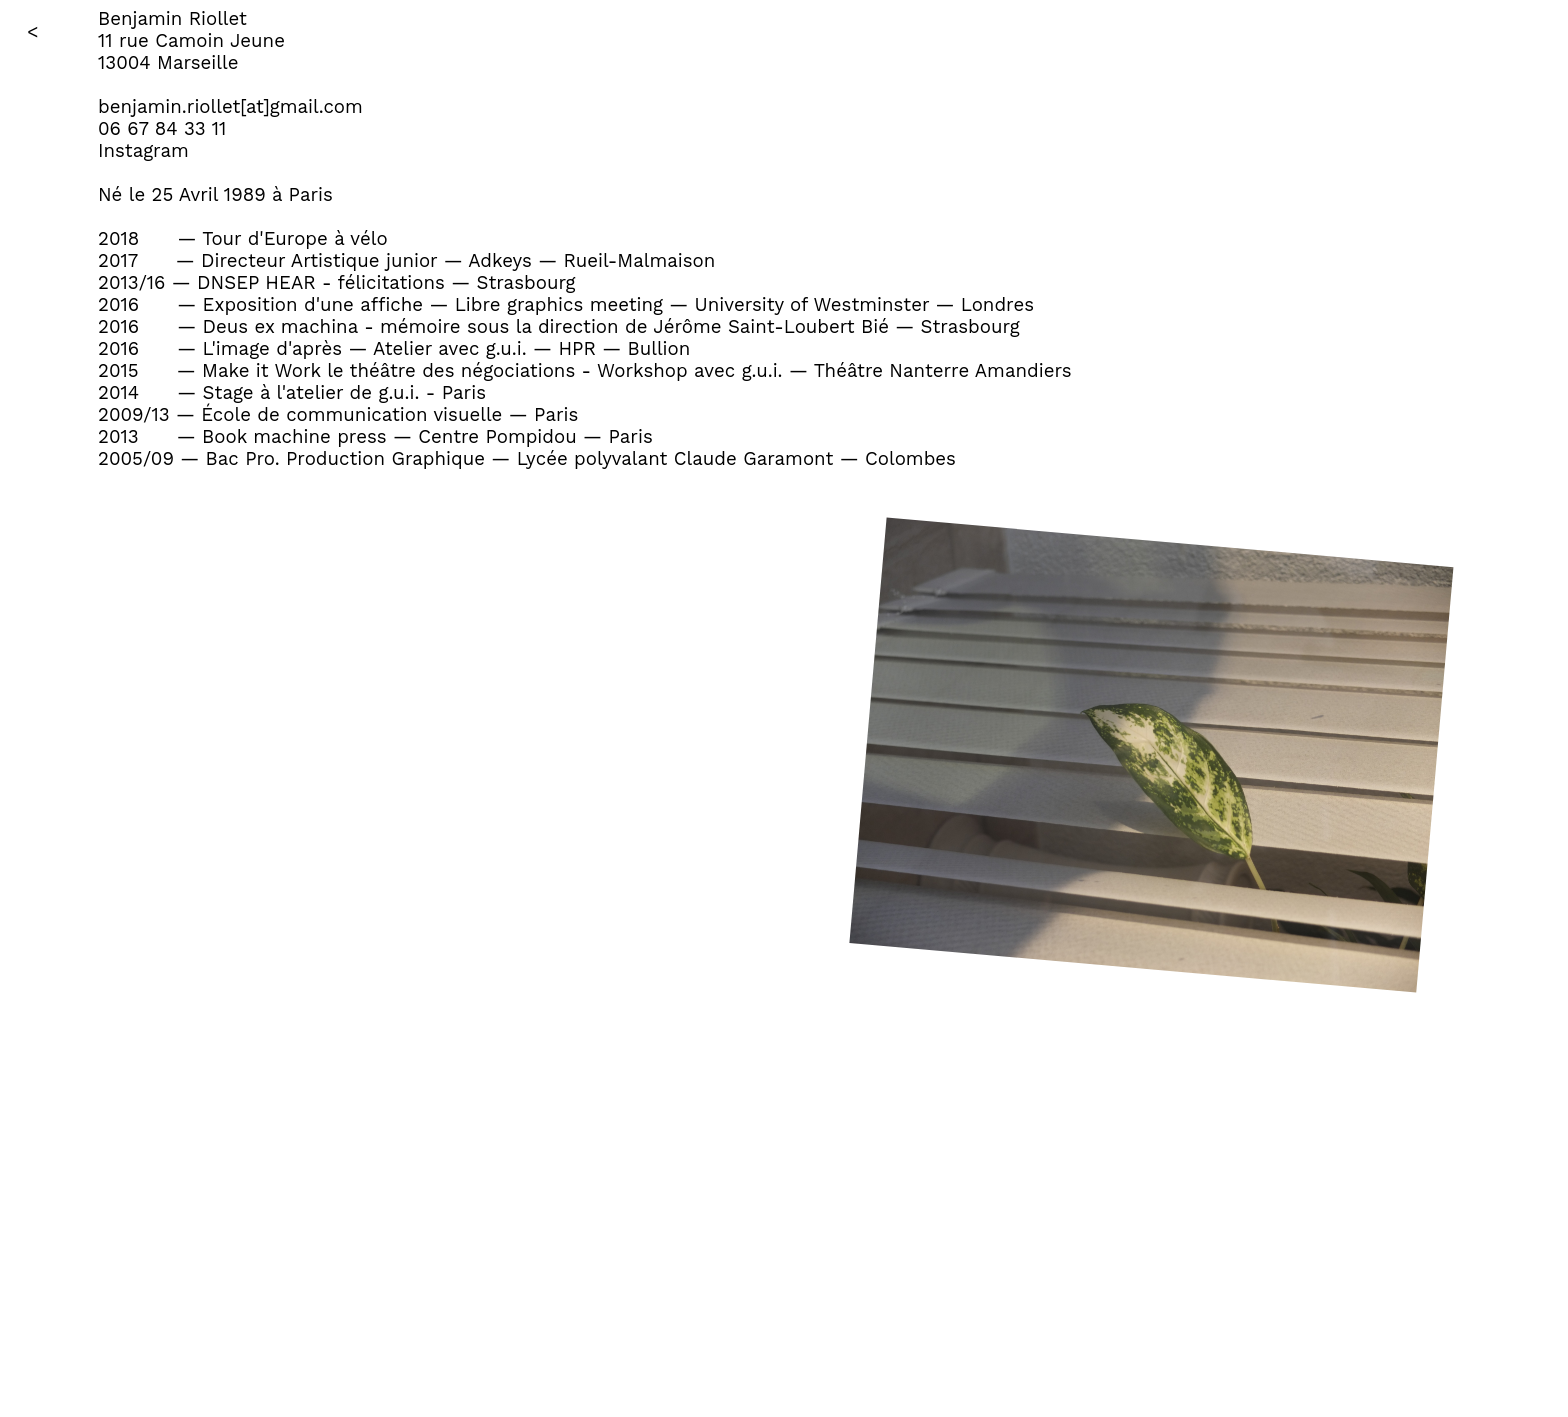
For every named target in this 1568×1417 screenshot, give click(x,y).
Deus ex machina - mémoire (332, 327)
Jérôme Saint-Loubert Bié (771, 327)
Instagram (143, 151)
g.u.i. (506, 349)
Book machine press (294, 437)
